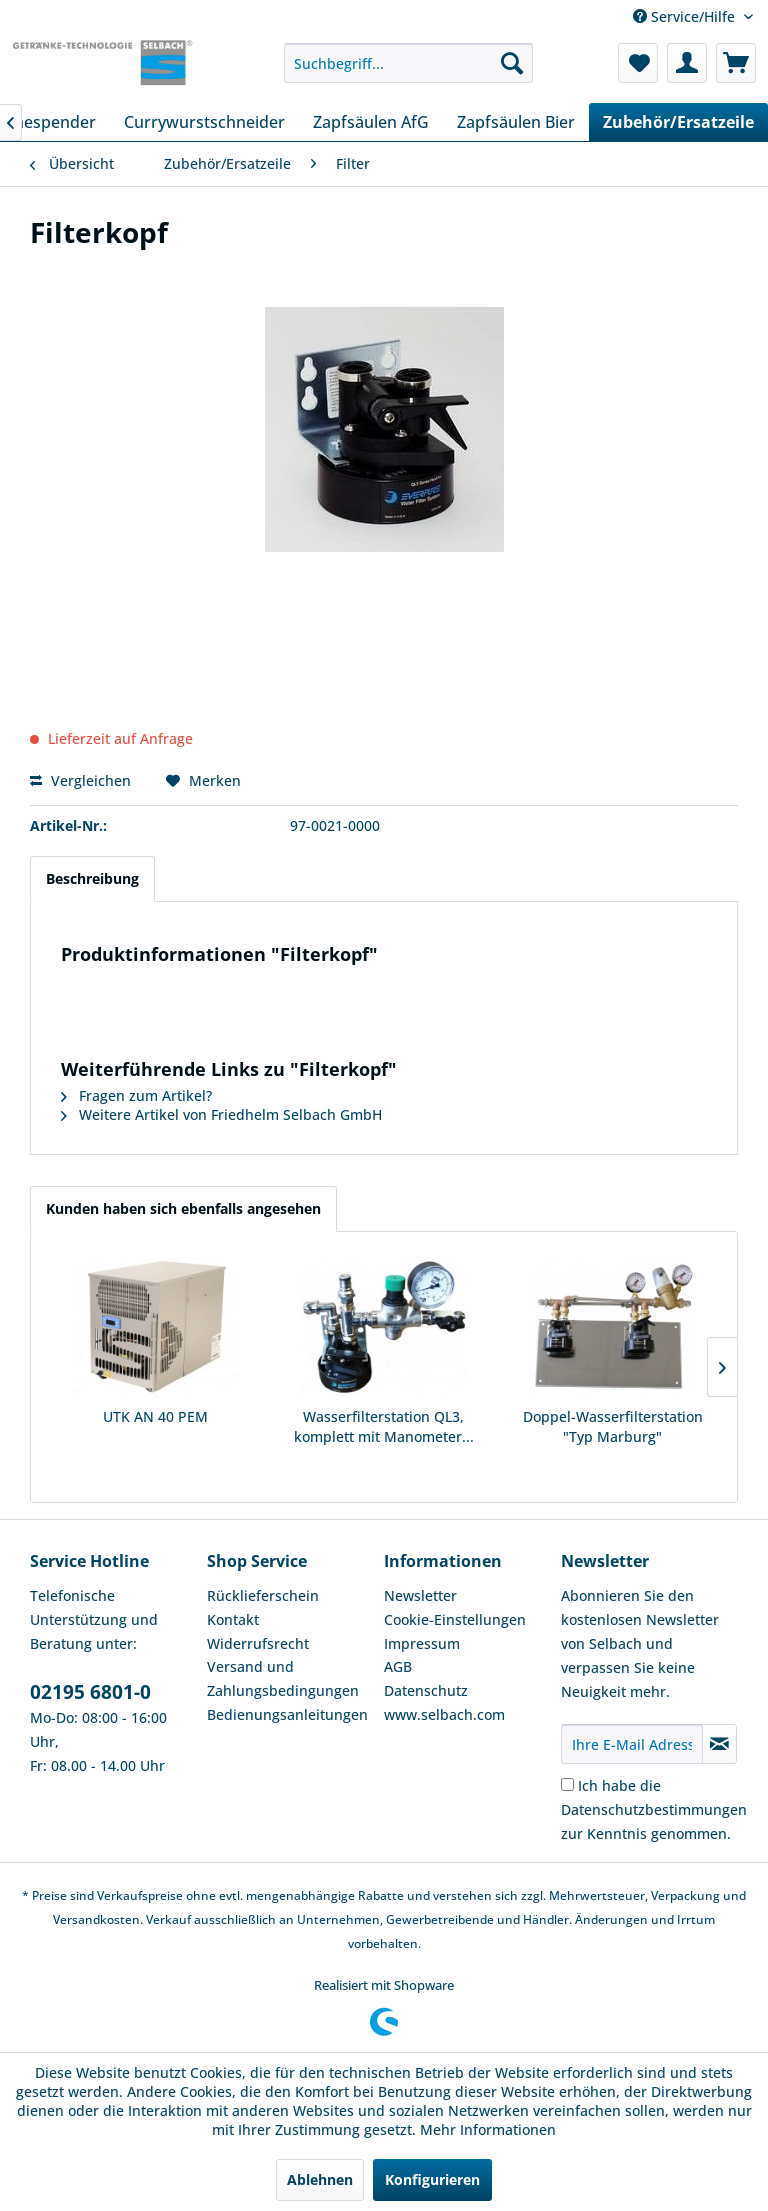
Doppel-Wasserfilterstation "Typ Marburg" (613, 1426)
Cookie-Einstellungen (455, 1619)
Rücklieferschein (263, 1595)
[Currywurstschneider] (204, 122)
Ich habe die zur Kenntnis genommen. (654, 1809)
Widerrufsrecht (258, 1643)
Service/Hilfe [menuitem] (686, 16)
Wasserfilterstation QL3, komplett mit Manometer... (384, 1426)
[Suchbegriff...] (409, 63)
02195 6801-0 (90, 1692)
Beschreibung (92, 878)
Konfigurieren (432, 2179)
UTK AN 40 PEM (155, 1416)
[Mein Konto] (687, 63)
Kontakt (233, 1619)
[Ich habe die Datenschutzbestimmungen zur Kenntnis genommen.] (567, 1784)
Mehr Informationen (488, 2129)
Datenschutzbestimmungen (654, 1809)
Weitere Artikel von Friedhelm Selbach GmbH (221, 1114)
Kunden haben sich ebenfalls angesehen (183, 1208)
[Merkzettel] (638, 63)
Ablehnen (320, 2179)
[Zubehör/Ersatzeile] (678, 122)
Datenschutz (426, 1690)
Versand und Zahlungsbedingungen (283, 1678)
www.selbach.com (444, 1714)
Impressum (422, 1643)
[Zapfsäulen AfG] (371, 122)
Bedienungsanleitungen (287, 1714)
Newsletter (420, 1595)
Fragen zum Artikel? (136, 1095)
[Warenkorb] (736, 63)
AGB (398, 1666)
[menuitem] (409, 63)
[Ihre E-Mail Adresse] (632, 1744)
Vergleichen (80, 780)
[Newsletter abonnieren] (719, 1744)
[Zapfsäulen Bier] (516, 122)
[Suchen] (512, 63)
